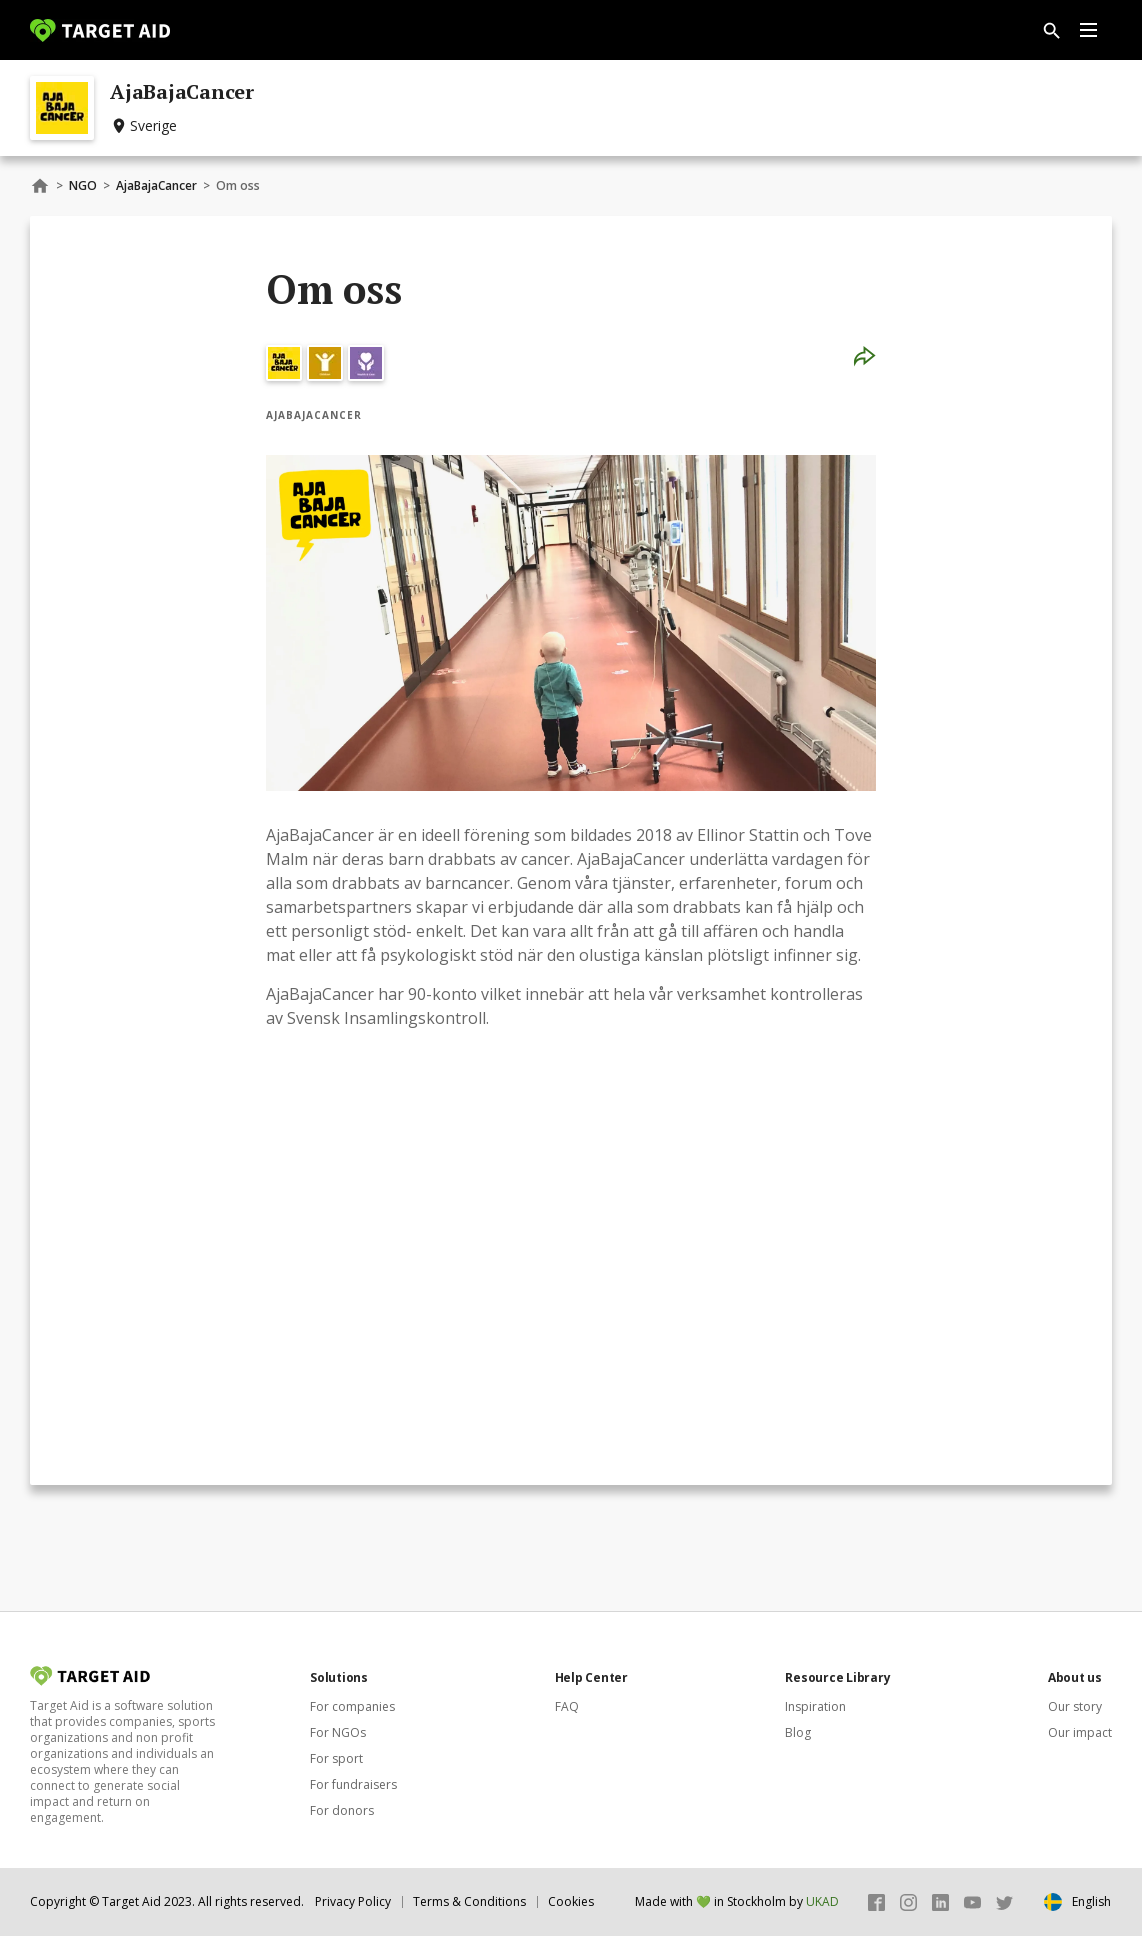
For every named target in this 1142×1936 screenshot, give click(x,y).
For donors (342, 1810)
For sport (336, 1758)
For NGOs (338, 1732)
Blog (798, 1732)
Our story (1075, 1706)
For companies (352, 1706)
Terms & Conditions (469, 1901)
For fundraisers (353, 1784)
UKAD (822, 1901)
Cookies (571, 1901)
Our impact (1080, 1732)
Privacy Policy (353, 1901)
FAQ (567, 1706)
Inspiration (815, 1706)
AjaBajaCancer (156, 185)
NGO (83, 185)
